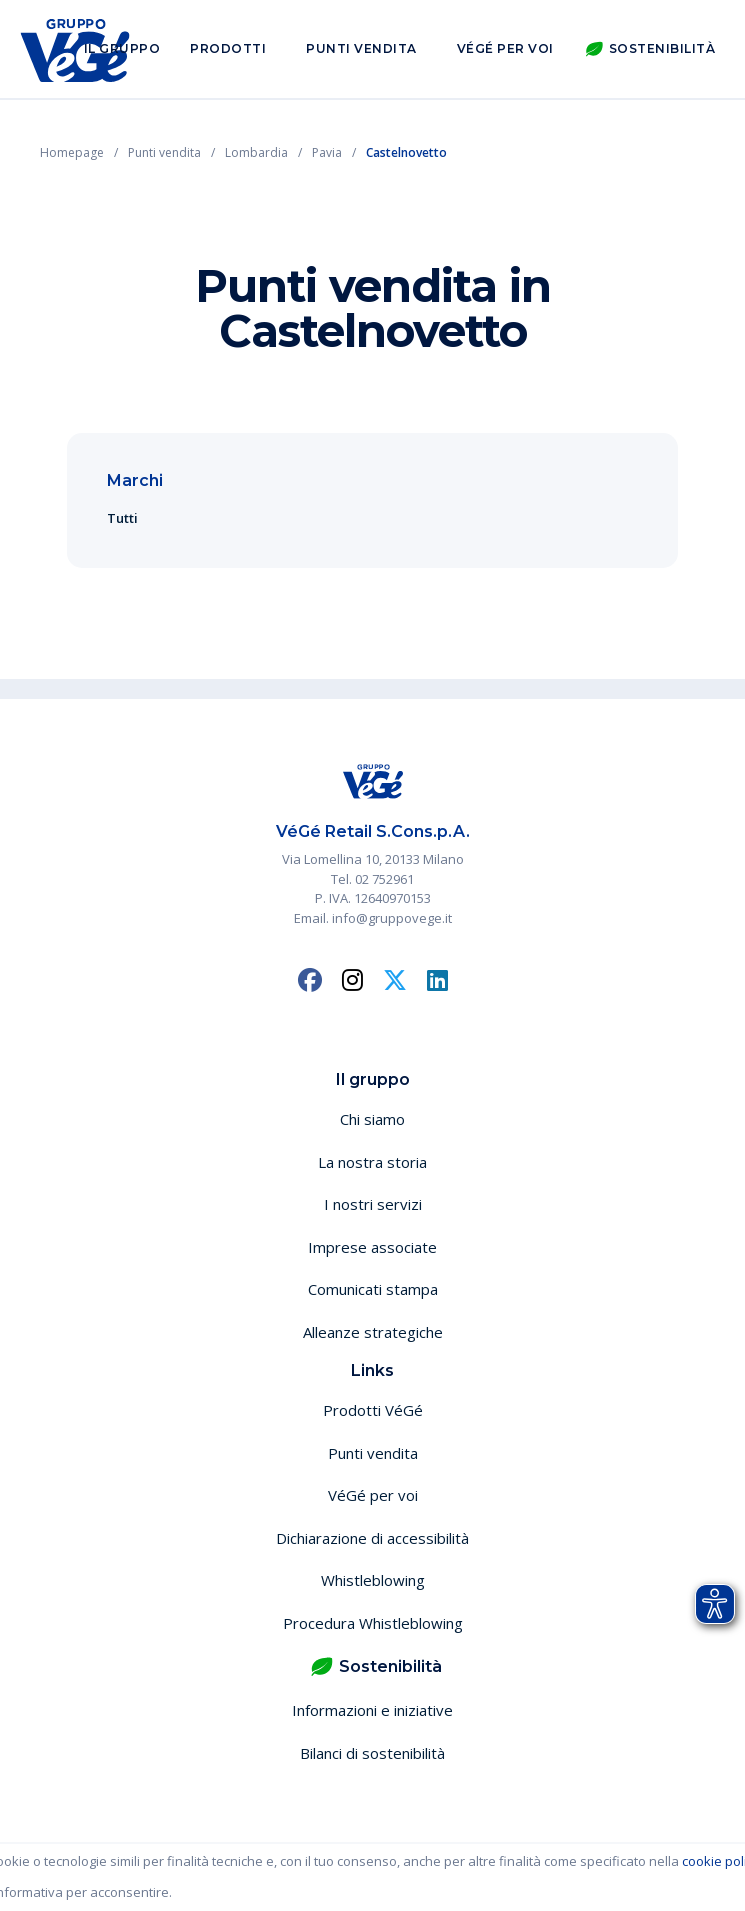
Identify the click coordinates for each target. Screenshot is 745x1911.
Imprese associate (372, 1247)
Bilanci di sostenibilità (372, 1753)
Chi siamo (372, 1119)
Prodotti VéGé (373, 1410)
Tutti (122, 518)
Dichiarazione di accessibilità (372, 1538)
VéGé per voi (505, 48)
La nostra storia (372, 1162)
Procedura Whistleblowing (373, 1623)
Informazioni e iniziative (372, 1710)
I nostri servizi (373, 1204)
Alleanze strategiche (373, 1332)
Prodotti (228, 48)
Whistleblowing (373, 1580)
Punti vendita (361, 48)
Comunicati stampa (373, 1289)
